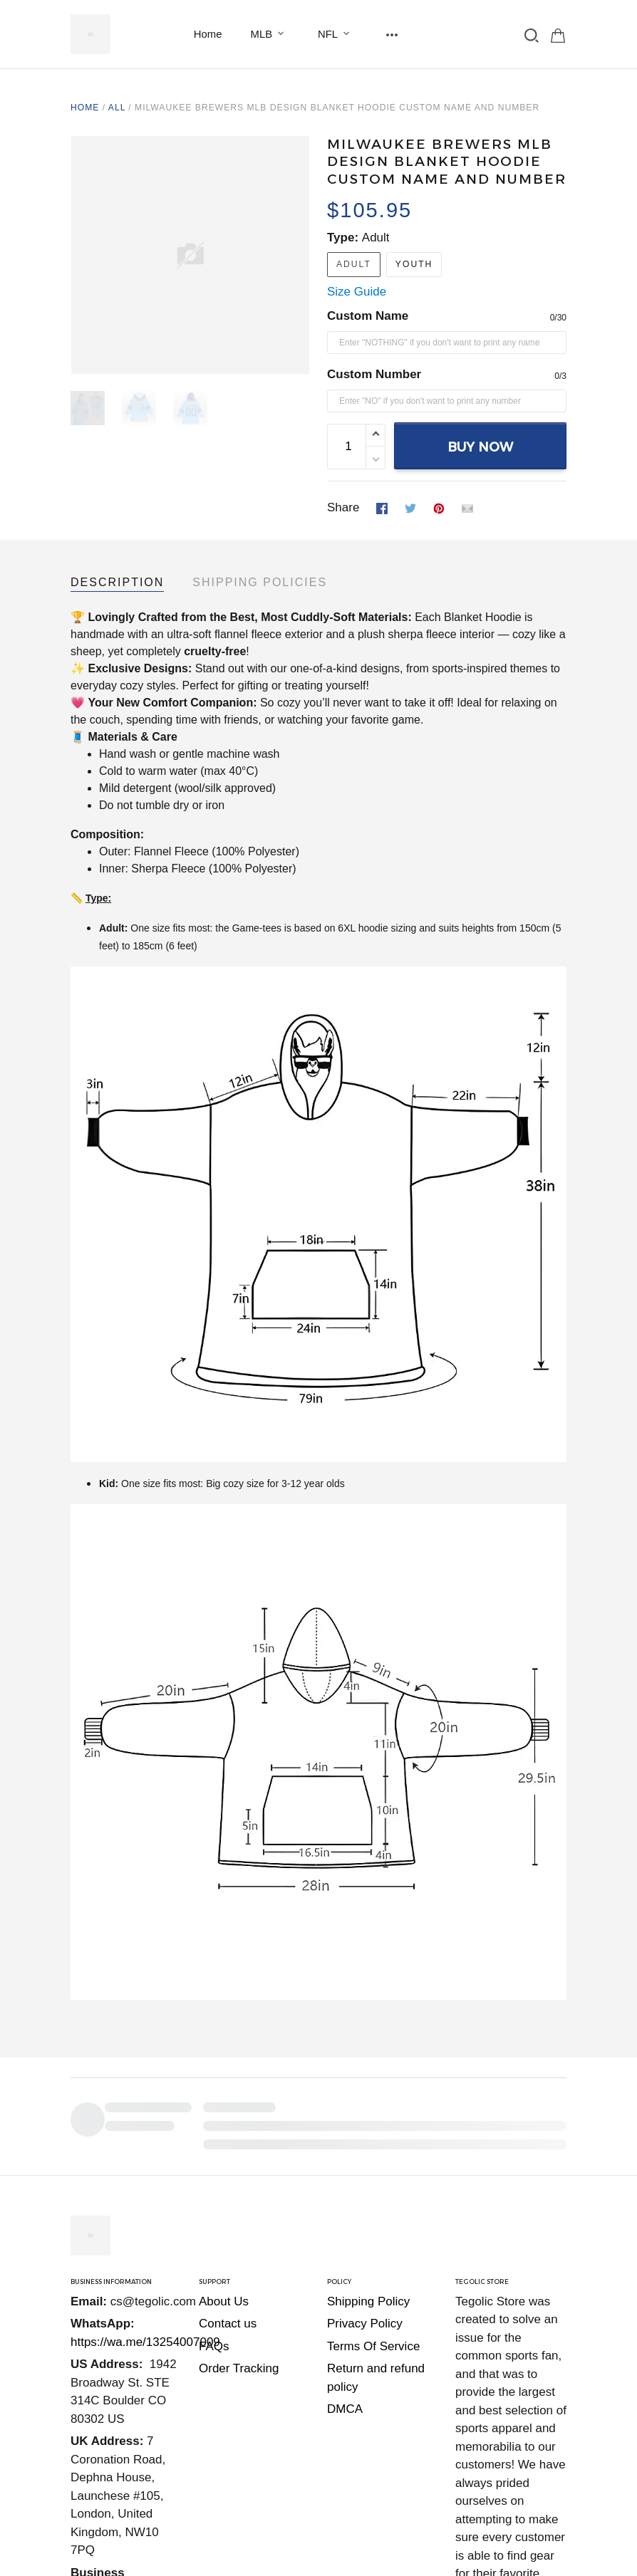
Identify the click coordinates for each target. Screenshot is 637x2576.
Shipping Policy (368, 2204)
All (116, 108)
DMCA (345, 2311)
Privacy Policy (365, 2226)
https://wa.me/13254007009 (145, 2244)
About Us (224, 2204)
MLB (270, 34)
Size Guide (356, 291)
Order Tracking (239, 2271)
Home (208, 34)
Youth (414, 264)
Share (343, 507)
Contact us (228, 2226)
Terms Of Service (373, 2249)
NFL (336, 34)
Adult (376, 237)
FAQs (214, 2249)
